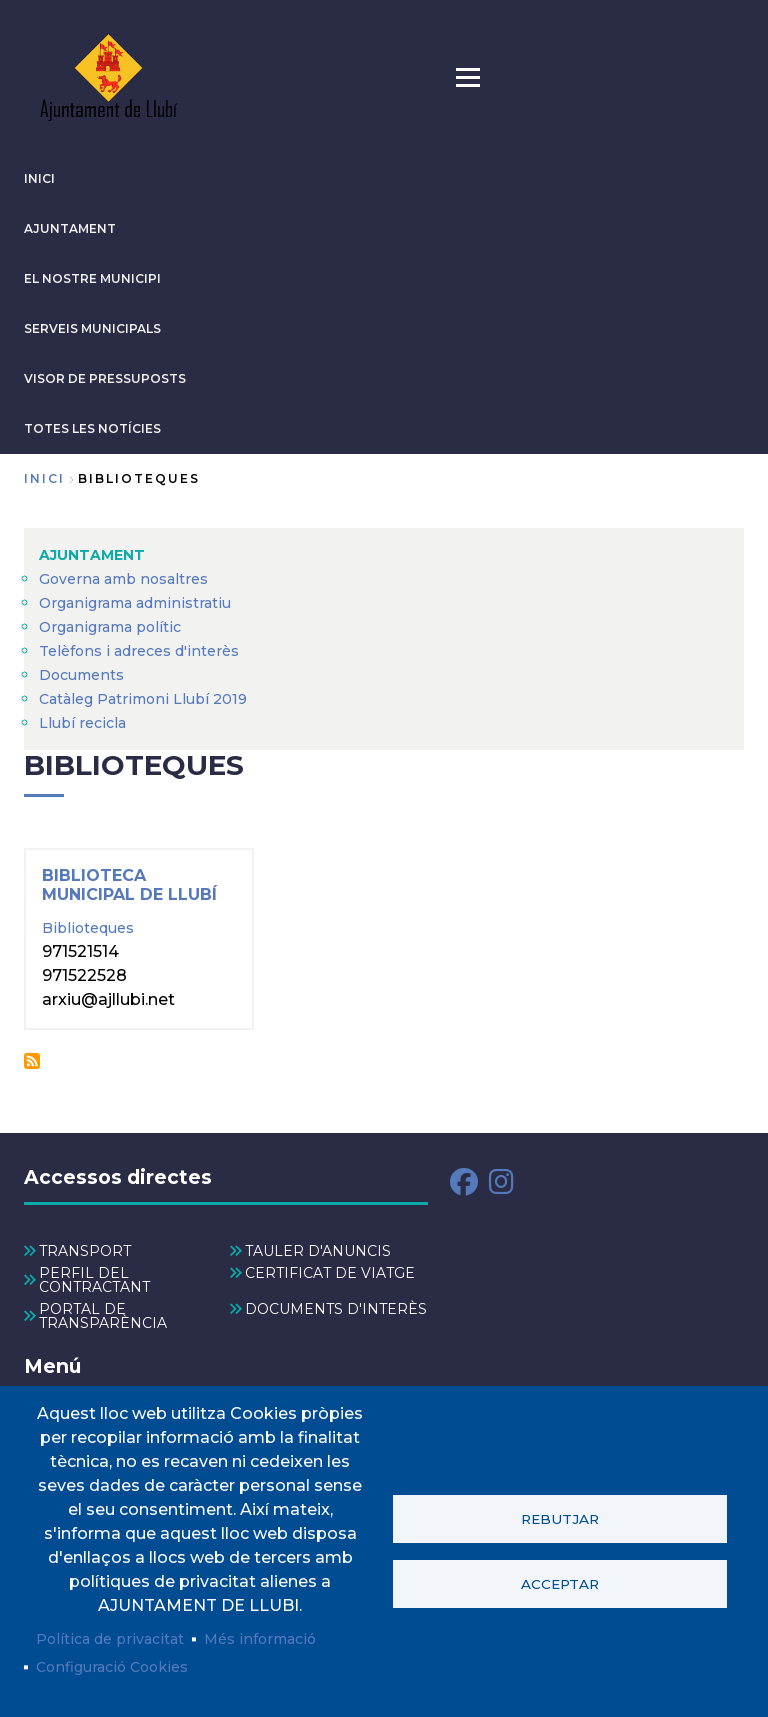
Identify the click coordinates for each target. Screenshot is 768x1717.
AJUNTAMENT (70, 228)
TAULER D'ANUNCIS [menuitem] (318, 1251)
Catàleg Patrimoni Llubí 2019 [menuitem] (143, 699)
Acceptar (560, 1584)
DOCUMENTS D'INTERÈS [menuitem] (336, 1309)
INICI (39, 178)
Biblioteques (88, 928)
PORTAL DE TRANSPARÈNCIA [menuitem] (103, 1316)
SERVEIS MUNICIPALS (92, 328)
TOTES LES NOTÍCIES (92, 428)
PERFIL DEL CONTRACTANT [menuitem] (94, 1280)
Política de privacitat (110, 1639)
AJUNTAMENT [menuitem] (92, 555)
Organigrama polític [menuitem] (110, 627)
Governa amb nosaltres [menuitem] (123, 579)
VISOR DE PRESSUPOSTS (105, 378)
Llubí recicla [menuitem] (82, 723)
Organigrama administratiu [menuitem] (135, 603)
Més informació (260, 1639)
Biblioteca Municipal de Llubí (129, 885)
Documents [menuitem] (81, 675)
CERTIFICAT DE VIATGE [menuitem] (330, 1273)
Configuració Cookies (112, 1667)
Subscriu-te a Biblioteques (32, 1061)
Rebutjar (560, 1519)
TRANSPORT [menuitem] (85, 1251)
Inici (44, 478)
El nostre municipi (92, 278)
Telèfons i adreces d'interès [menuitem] (139, 651)
